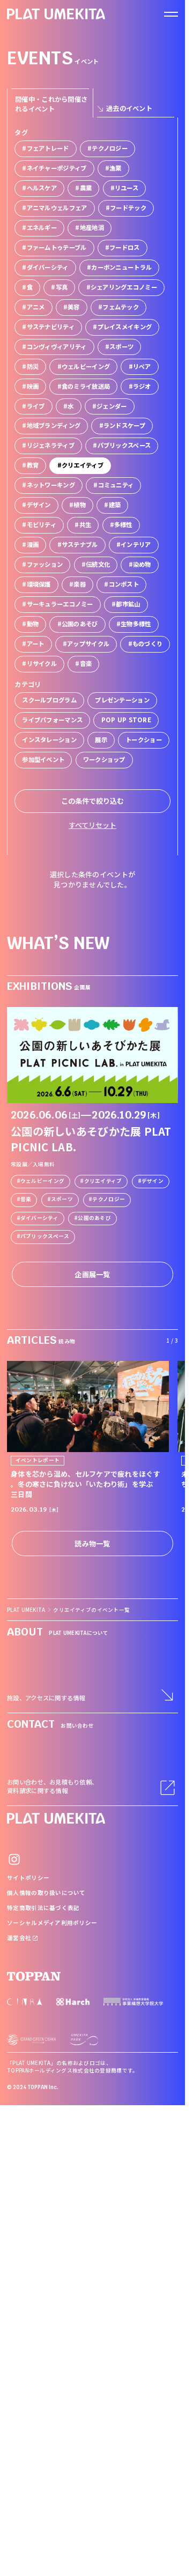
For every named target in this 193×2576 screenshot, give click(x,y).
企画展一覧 (92, 1274)
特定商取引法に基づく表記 (43, 1908)
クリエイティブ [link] (103, 1181)
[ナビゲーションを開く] (171, 14)
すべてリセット (92, 825)
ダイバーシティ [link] (39, 1218)
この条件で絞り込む (92, 801)
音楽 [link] (26, 1199)
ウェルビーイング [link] (42, 1181)
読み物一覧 (92, 1543)
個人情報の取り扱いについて (46, 1893)
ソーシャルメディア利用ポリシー (52, 1923)
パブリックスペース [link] (45, 1236)
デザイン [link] (153, 1181)
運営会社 (22, 1938)
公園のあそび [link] (94, 1218)
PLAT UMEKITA (26, 1609)
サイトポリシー (28, 1878)
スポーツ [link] (62, 1199)
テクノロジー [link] (109, 1199)
